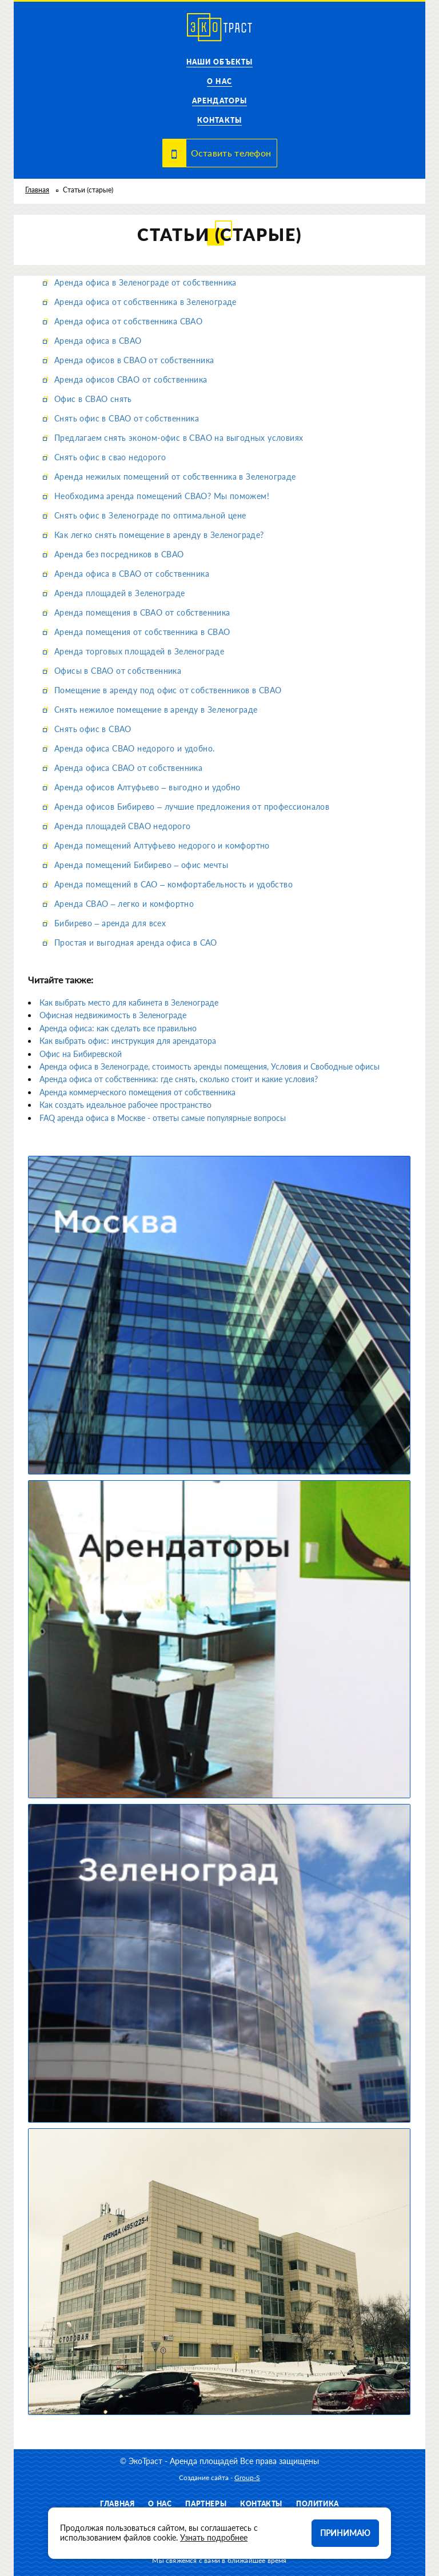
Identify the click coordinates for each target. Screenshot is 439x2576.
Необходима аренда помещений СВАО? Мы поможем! (161, 496)
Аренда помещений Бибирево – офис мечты (141, 865)
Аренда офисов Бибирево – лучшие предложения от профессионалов (191, 806)
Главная (37, 190)
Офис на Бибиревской (80, 1054)
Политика (317, 2503)
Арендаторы (219, 101)
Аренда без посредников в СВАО (119, 554)
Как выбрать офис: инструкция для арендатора (127, 1041)
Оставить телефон (231, 152)
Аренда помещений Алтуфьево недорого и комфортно (162, 845)
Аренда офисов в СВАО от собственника (134, 360)
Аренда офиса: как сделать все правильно (118, 1028)
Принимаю (345, 2533)
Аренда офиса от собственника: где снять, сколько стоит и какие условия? (178, 1079)
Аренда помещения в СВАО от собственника (142, 612)
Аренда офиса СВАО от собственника (128, 768)
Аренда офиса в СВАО (98, 340)
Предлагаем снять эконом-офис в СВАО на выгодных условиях (178, 438)
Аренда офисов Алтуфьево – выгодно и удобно (147, 787)
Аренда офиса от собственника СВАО (128, 321)
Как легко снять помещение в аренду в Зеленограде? (159, 535)
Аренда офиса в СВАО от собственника (131, 573)
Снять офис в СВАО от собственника (126, 418)
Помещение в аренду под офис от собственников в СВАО (167, 690)
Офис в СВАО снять (93, 399)
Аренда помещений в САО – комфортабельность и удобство (173, 884)
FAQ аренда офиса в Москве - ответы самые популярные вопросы (162, 1118)
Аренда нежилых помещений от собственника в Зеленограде (175, 476)
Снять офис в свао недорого (110, 457)
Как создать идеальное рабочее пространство (125, 1105)
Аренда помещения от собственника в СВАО (142, 632)
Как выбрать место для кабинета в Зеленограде (128, 1002)
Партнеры (205, 2503)
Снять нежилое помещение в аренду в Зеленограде (155, 709)
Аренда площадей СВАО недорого (122, 826)
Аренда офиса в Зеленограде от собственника (145, 282)
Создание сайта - (219, 2477)
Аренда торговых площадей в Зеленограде (139, 651)
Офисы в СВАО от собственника (117, 671)
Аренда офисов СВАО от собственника (130, 379)
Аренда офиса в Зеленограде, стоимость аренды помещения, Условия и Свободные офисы (209, 1066)
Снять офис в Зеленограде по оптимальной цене (150, 515)
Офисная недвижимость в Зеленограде (112, 1015)
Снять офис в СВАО (92, 729)
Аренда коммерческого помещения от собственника (137, 1092)
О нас (219, 81)
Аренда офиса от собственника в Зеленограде (145, 302)
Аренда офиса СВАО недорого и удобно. (134, 748)
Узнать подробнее (214, 2537)
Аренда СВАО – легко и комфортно (124, 904)
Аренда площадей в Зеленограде (119, 593)
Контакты (219, 120)
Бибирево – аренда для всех (110, 923)
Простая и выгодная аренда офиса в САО (135, 942)
